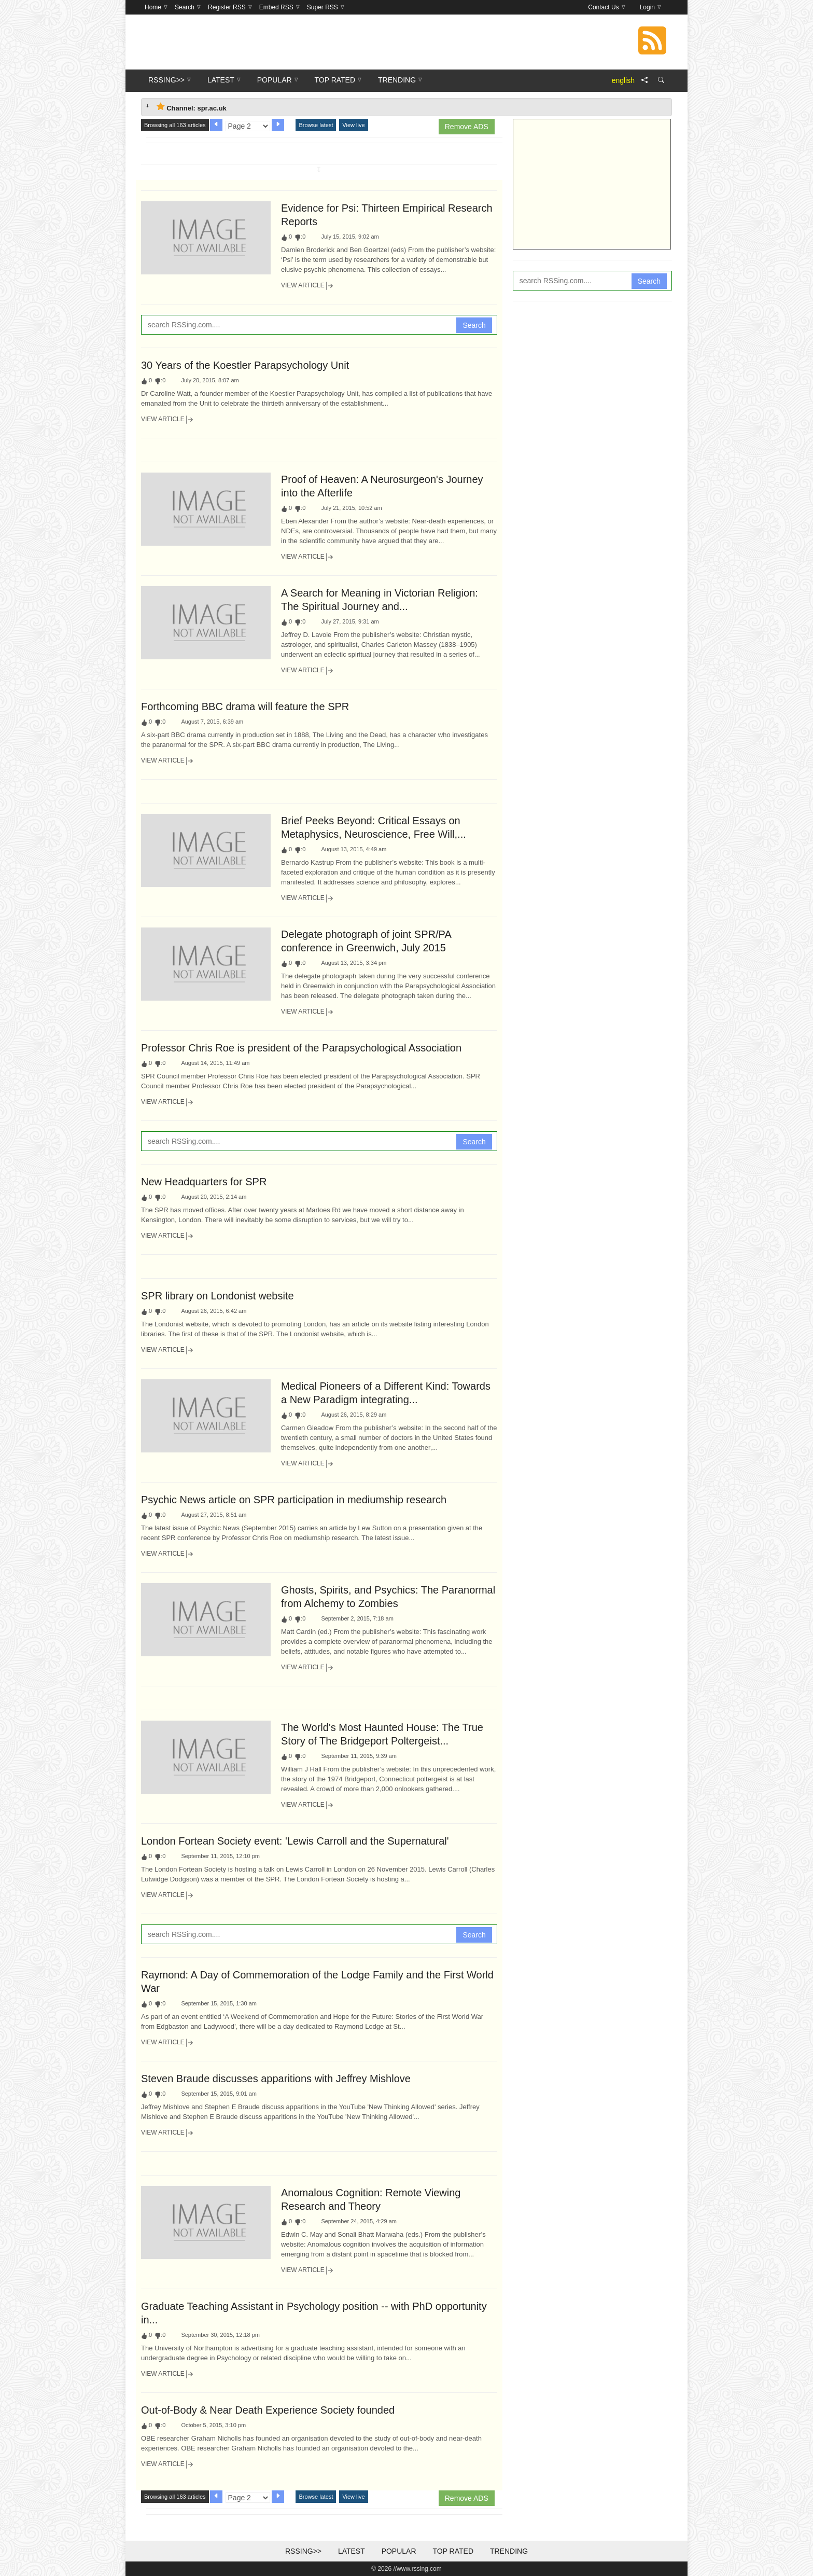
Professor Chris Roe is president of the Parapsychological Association (301, 1048)
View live (353, 125)
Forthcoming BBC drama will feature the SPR (245, 706)
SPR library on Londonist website (217, 1295)
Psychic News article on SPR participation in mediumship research (293, 1499)
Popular (399, 2551)
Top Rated (452, 2551)
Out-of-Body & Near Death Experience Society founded (268, 2410)
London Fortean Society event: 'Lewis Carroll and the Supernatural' (295, 1841)
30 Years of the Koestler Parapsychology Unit (245, 365)
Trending (509, 2551)
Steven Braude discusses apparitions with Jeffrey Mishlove (276, 2078)
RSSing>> (303, 2551)
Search (473, 325)
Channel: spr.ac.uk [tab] (192, 107)
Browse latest (316, 125)
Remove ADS (466, 126)
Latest (351, 2551)
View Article (307, 285)
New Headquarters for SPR (204, 1181)
